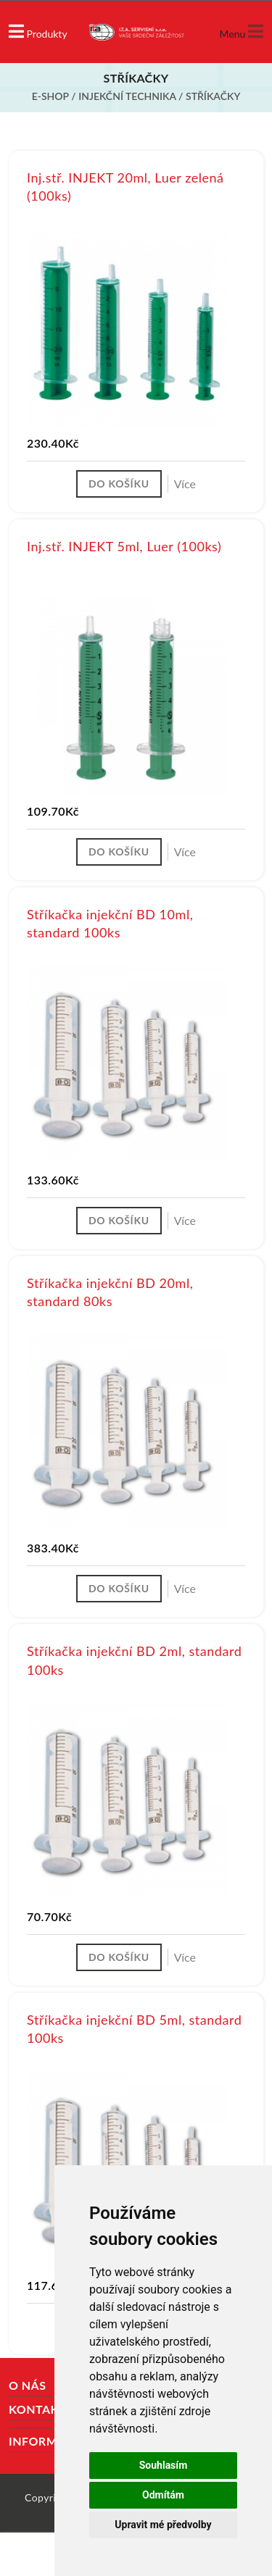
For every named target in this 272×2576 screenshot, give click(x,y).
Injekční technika (127, 96)
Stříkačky (213, 96)
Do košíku (118, 483)
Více (185, 483)
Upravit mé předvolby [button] (163, 2524)
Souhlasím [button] (163, 2465)
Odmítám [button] (163, 2495)
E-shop (50, 96)
